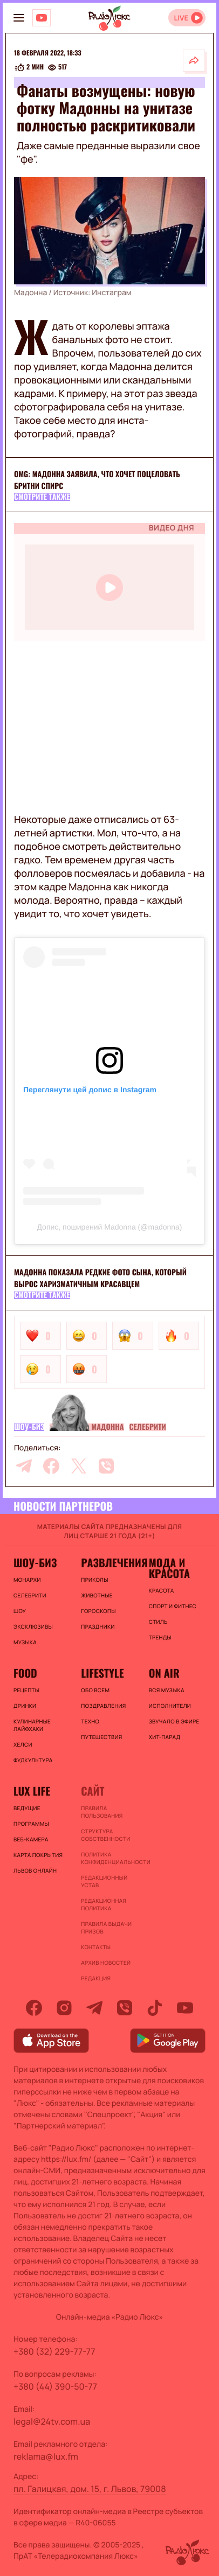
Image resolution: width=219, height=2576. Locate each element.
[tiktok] (155, 2007)
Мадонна (107, 1427)
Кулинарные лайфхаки (32, 1725)
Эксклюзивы (33, 1626)
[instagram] (64, 2007)
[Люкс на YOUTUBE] (41, 17)
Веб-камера (30, 1839)
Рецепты (26, 1690)
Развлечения (109, 1562)
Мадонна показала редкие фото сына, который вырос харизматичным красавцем (100, 1278)
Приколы (94, 1579)
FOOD (25, 1672)
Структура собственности (105, 1834)
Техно (90, 1721)
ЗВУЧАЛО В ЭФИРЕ (174, 1721)
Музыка (25, 1642)
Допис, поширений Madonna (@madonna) (109, 1227)
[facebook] (51, 1466)
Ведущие (26, 1808)
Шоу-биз (29, 1427)
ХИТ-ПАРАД (165, 1737)
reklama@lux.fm (45, 2456)
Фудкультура (32, 1760)
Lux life (31, 1790)
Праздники (97, 1626)
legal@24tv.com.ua (51, 2421)
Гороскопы (98, 1611)
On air (164, 1672)
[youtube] (185, 2007)
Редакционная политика (103, 1904)
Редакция (96, 1978)
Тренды (160, 1637)
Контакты (96, 1947)
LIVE (181, 18)
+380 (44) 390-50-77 (55, 2386)
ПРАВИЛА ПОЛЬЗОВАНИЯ (101, 1811)
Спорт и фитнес (172, 1606)
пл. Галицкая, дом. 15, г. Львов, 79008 (89, 2489)
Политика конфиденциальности (109, 1858)
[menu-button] (18, 17)
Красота (161, 1590)
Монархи (27, 1579)
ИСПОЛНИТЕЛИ (170, 1705)
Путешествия (101, 1737)
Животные (97, 1595)
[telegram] (23, 1466)
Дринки (24, 1705)
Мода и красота (169, 1568)
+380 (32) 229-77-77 (54, 2351)
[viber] (106, 1466)
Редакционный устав (104, 1881)
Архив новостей (106, 1962)
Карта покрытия (38, 1855)
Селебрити (147, 1427)
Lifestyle (102, 1672)
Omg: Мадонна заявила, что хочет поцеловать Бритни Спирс (97, 480)
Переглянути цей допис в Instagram (89, 1089)
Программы (31, 1823)
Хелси (22, 1744)
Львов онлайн (35, 1870)
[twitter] (78, 1466)
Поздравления (103, 1705)
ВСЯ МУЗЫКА (166, 1690)
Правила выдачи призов (106, 1927)
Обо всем (95, 1690)
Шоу (19, 1611)
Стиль (158, 1621)
